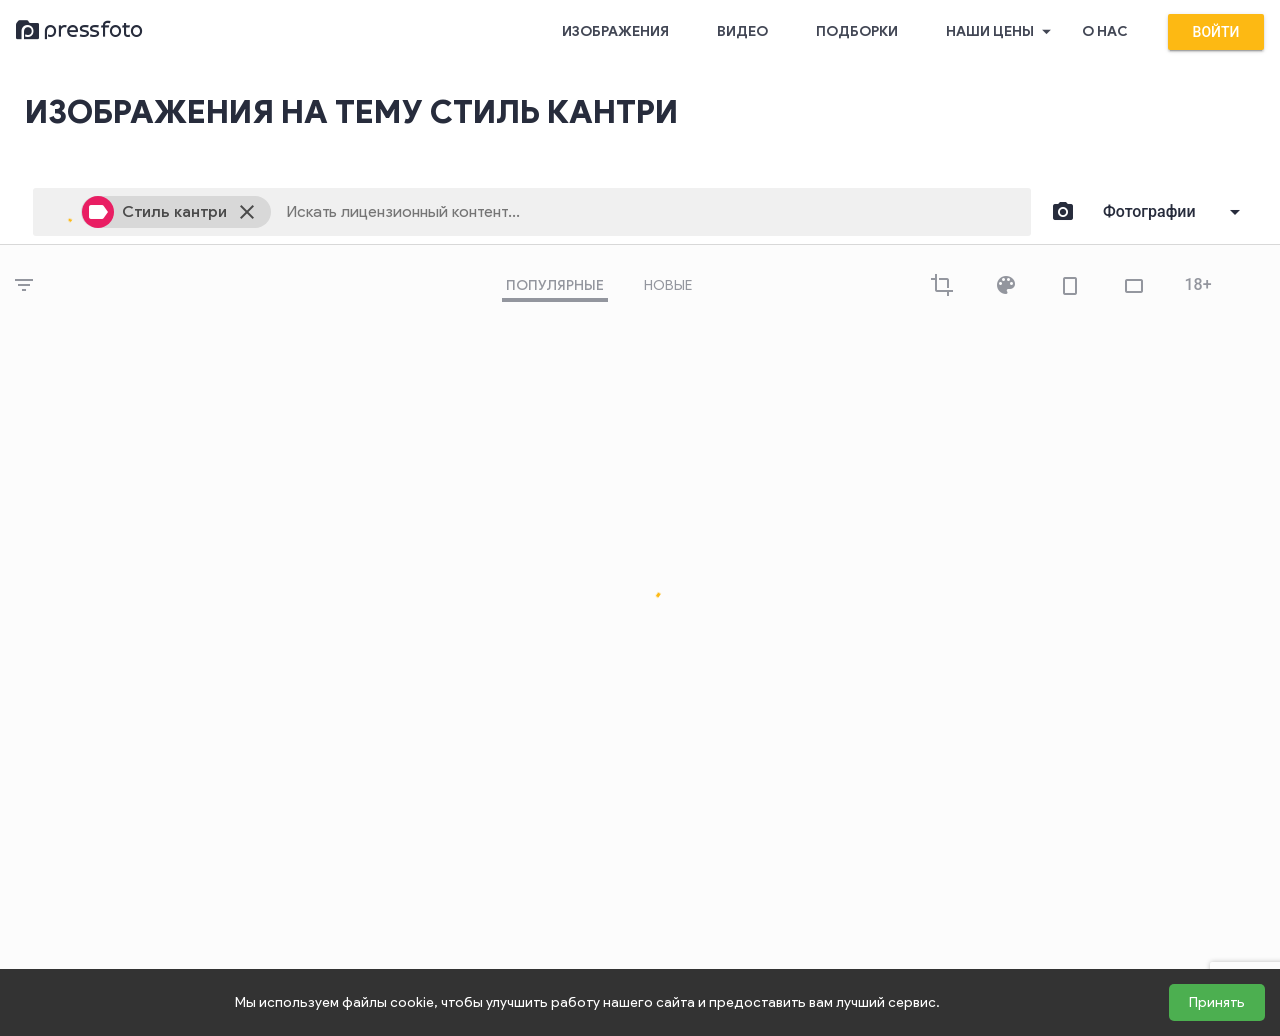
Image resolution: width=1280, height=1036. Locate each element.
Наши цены (1002, 32)
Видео (742, 31)
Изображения (615, 31)
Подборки (857, 31)
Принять (1217, 1002)
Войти (1216, 32)
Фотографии (1149, 211)
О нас (1105, 31)
